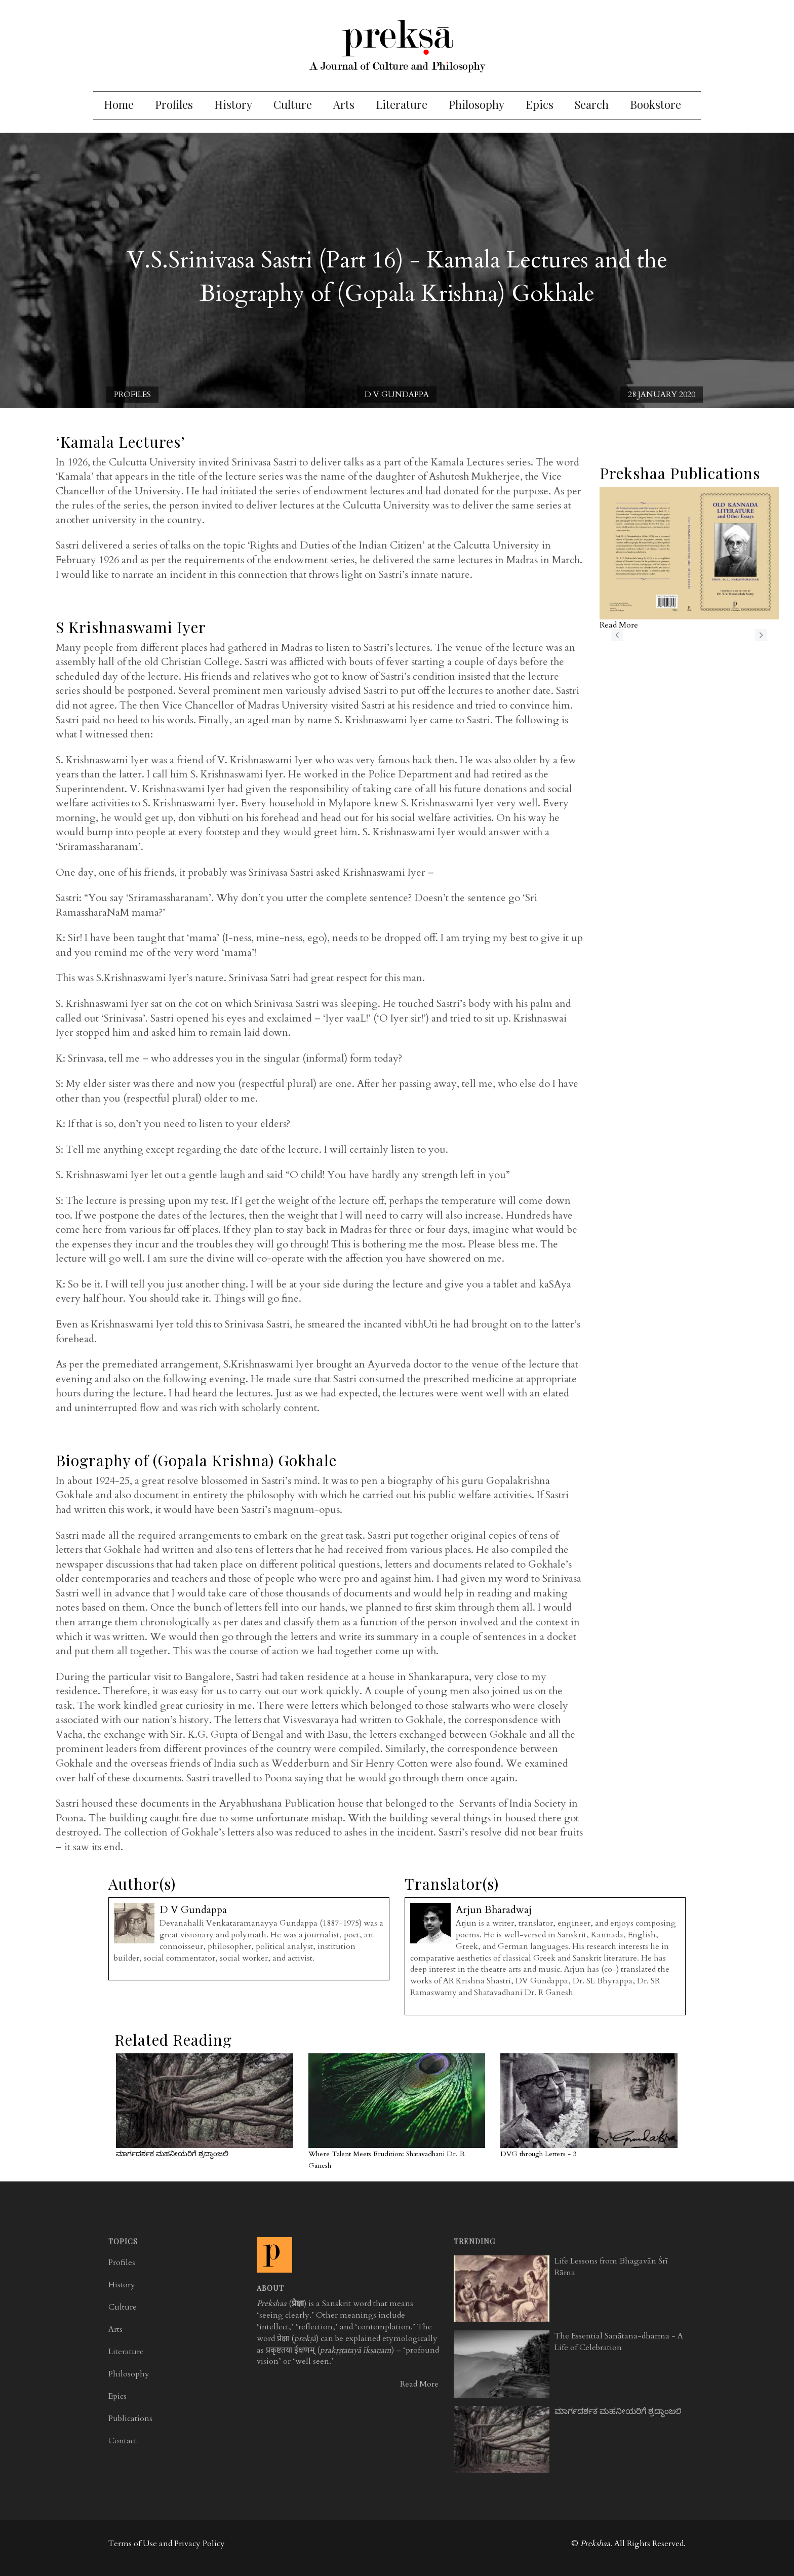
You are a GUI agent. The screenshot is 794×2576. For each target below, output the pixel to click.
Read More (419, 2384)
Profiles (174, 104)
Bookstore (655, 104)
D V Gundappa (397, 394)
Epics (539, 104)
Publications (130, 2418)
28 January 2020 (661, 394)
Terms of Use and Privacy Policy (166, 2543)
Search (592, 104)
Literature (401, 104)
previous (617, 635)
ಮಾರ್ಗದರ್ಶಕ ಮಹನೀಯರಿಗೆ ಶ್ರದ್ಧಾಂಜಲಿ (172, 2154)
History (233, 104)
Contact (122, 2440)
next (761, 635)
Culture (292, 104)
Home (119, 104)
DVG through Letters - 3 (538, 2154)
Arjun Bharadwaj (494, 1910)
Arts (343, 104)
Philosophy (476, 104)
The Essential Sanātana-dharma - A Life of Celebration (618, 2341)
